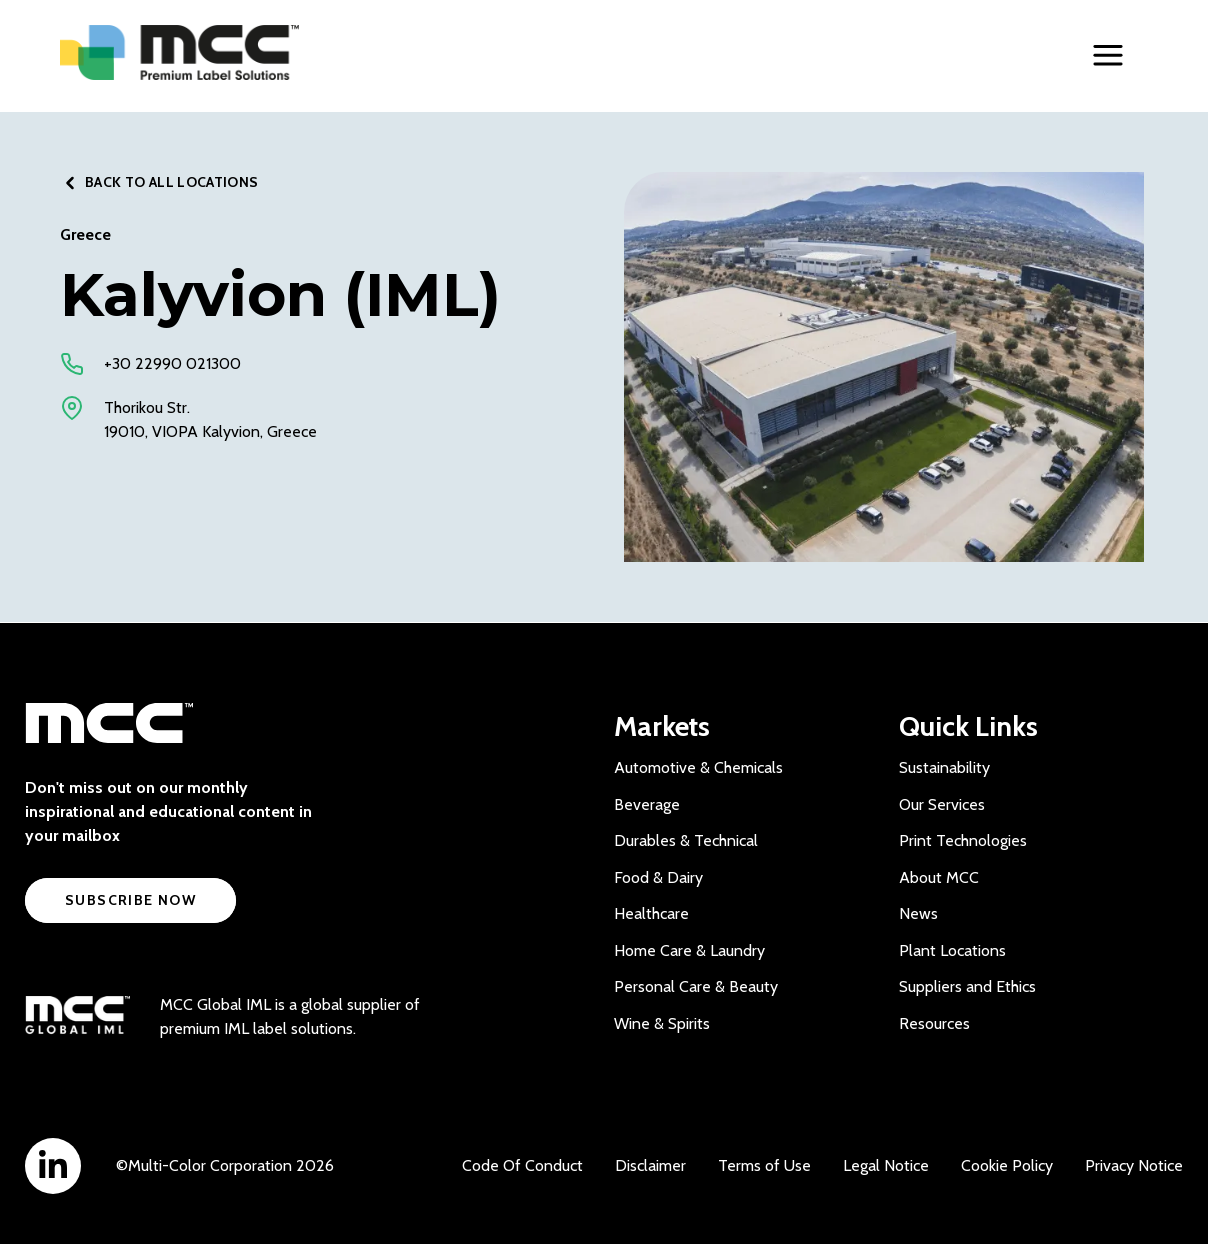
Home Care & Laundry (689, 950)
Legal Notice (886, 1165)
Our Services (942, 804)
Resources (934, 1023)
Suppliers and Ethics (967, 986)
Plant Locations (952, 950)
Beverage (647, 804)
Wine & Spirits (662, 1023)
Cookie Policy (1007, 1165)
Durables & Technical (686, 840)
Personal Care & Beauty (696, 986)
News (918, 913)
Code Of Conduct (522, 1165)
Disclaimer (650, 1165)
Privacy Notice (1134, 1165)
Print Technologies (963, 840)
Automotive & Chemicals (698, 767)
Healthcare (651, 913)
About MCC (939, 877)
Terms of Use (764, 1165)
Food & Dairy (658, 877)
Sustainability (944, 767)
